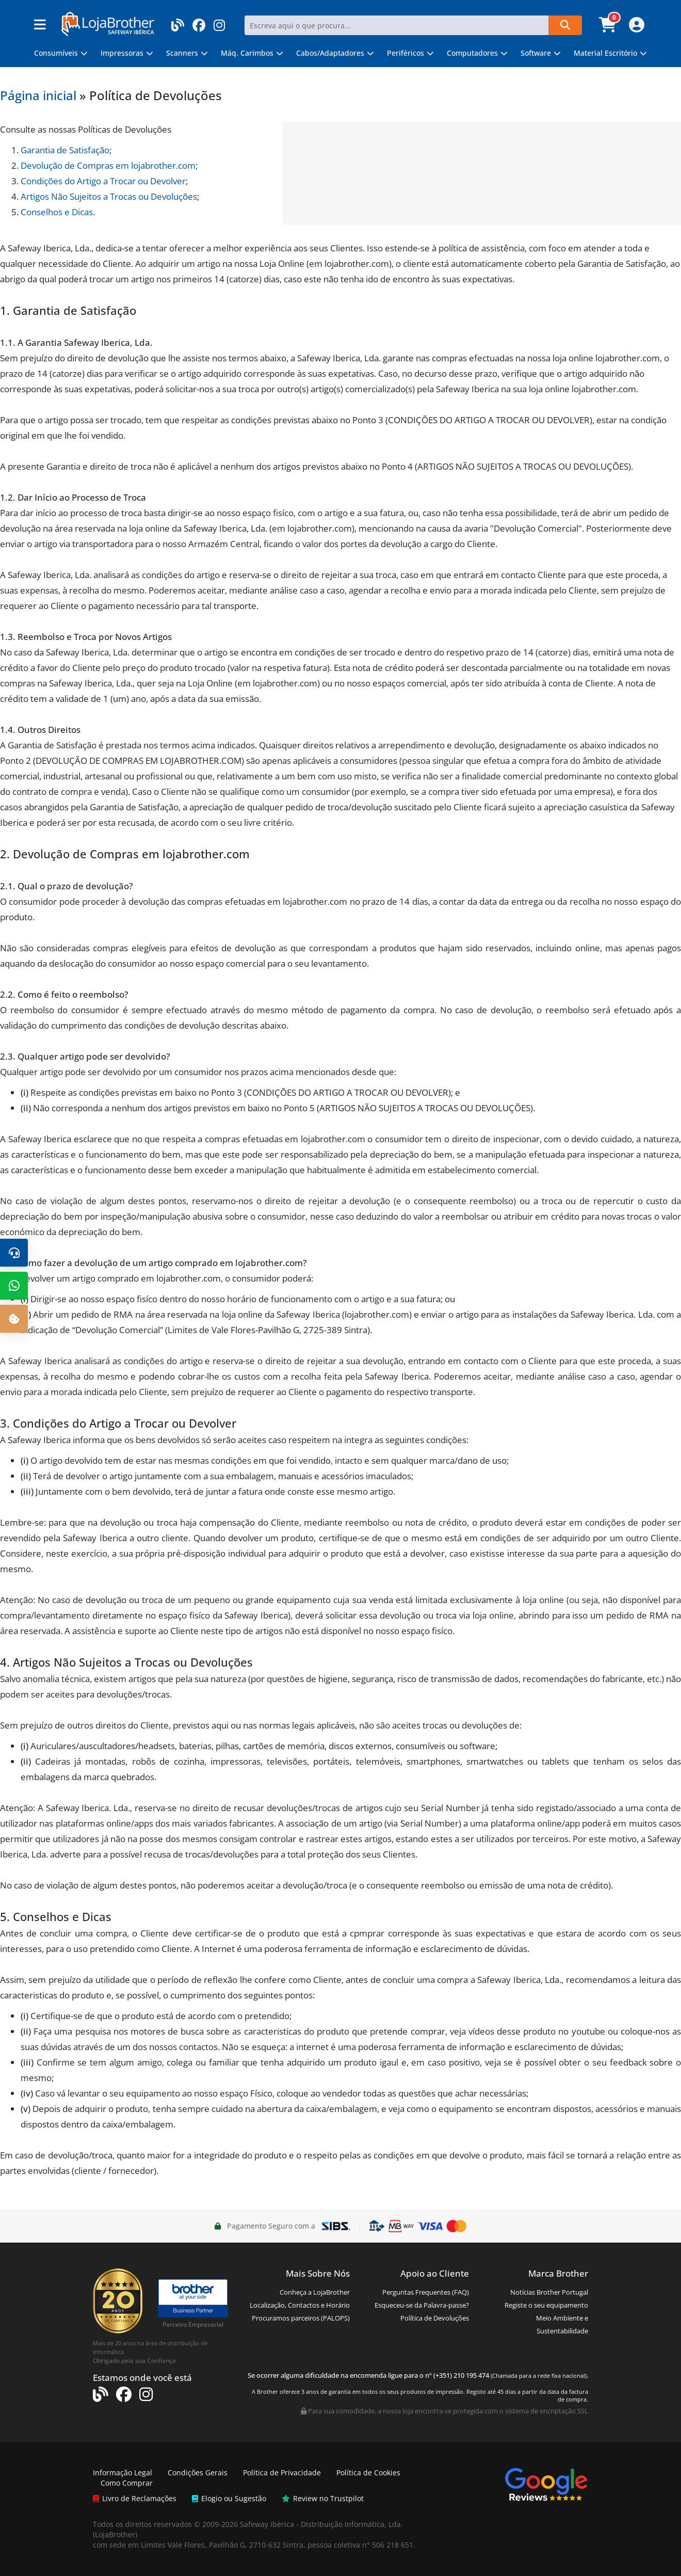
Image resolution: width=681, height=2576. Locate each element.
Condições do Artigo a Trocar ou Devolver (103, 181)
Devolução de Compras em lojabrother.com (108, 165)
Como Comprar (127, 2483)
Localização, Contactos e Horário (300, 2305)
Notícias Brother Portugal (549, 2292)
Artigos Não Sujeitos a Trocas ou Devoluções (109, 196)
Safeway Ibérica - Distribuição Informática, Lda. (321, 2524)
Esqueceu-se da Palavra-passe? (422, 2305)
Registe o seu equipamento (546, 2305)
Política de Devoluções (434, 2318)
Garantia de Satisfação (65, 150)
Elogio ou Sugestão (229, 2498)
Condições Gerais (198, 2472)
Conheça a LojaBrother (315, 2292)
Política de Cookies (368, 2472)
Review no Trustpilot (323, 2498)
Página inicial (38, 95)
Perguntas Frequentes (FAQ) (425, 2292)
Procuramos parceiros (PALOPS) (301, 2318)
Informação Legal (122, 2472)
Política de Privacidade (282, 2472)
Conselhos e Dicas (57, 212)
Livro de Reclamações (134, 2498)
